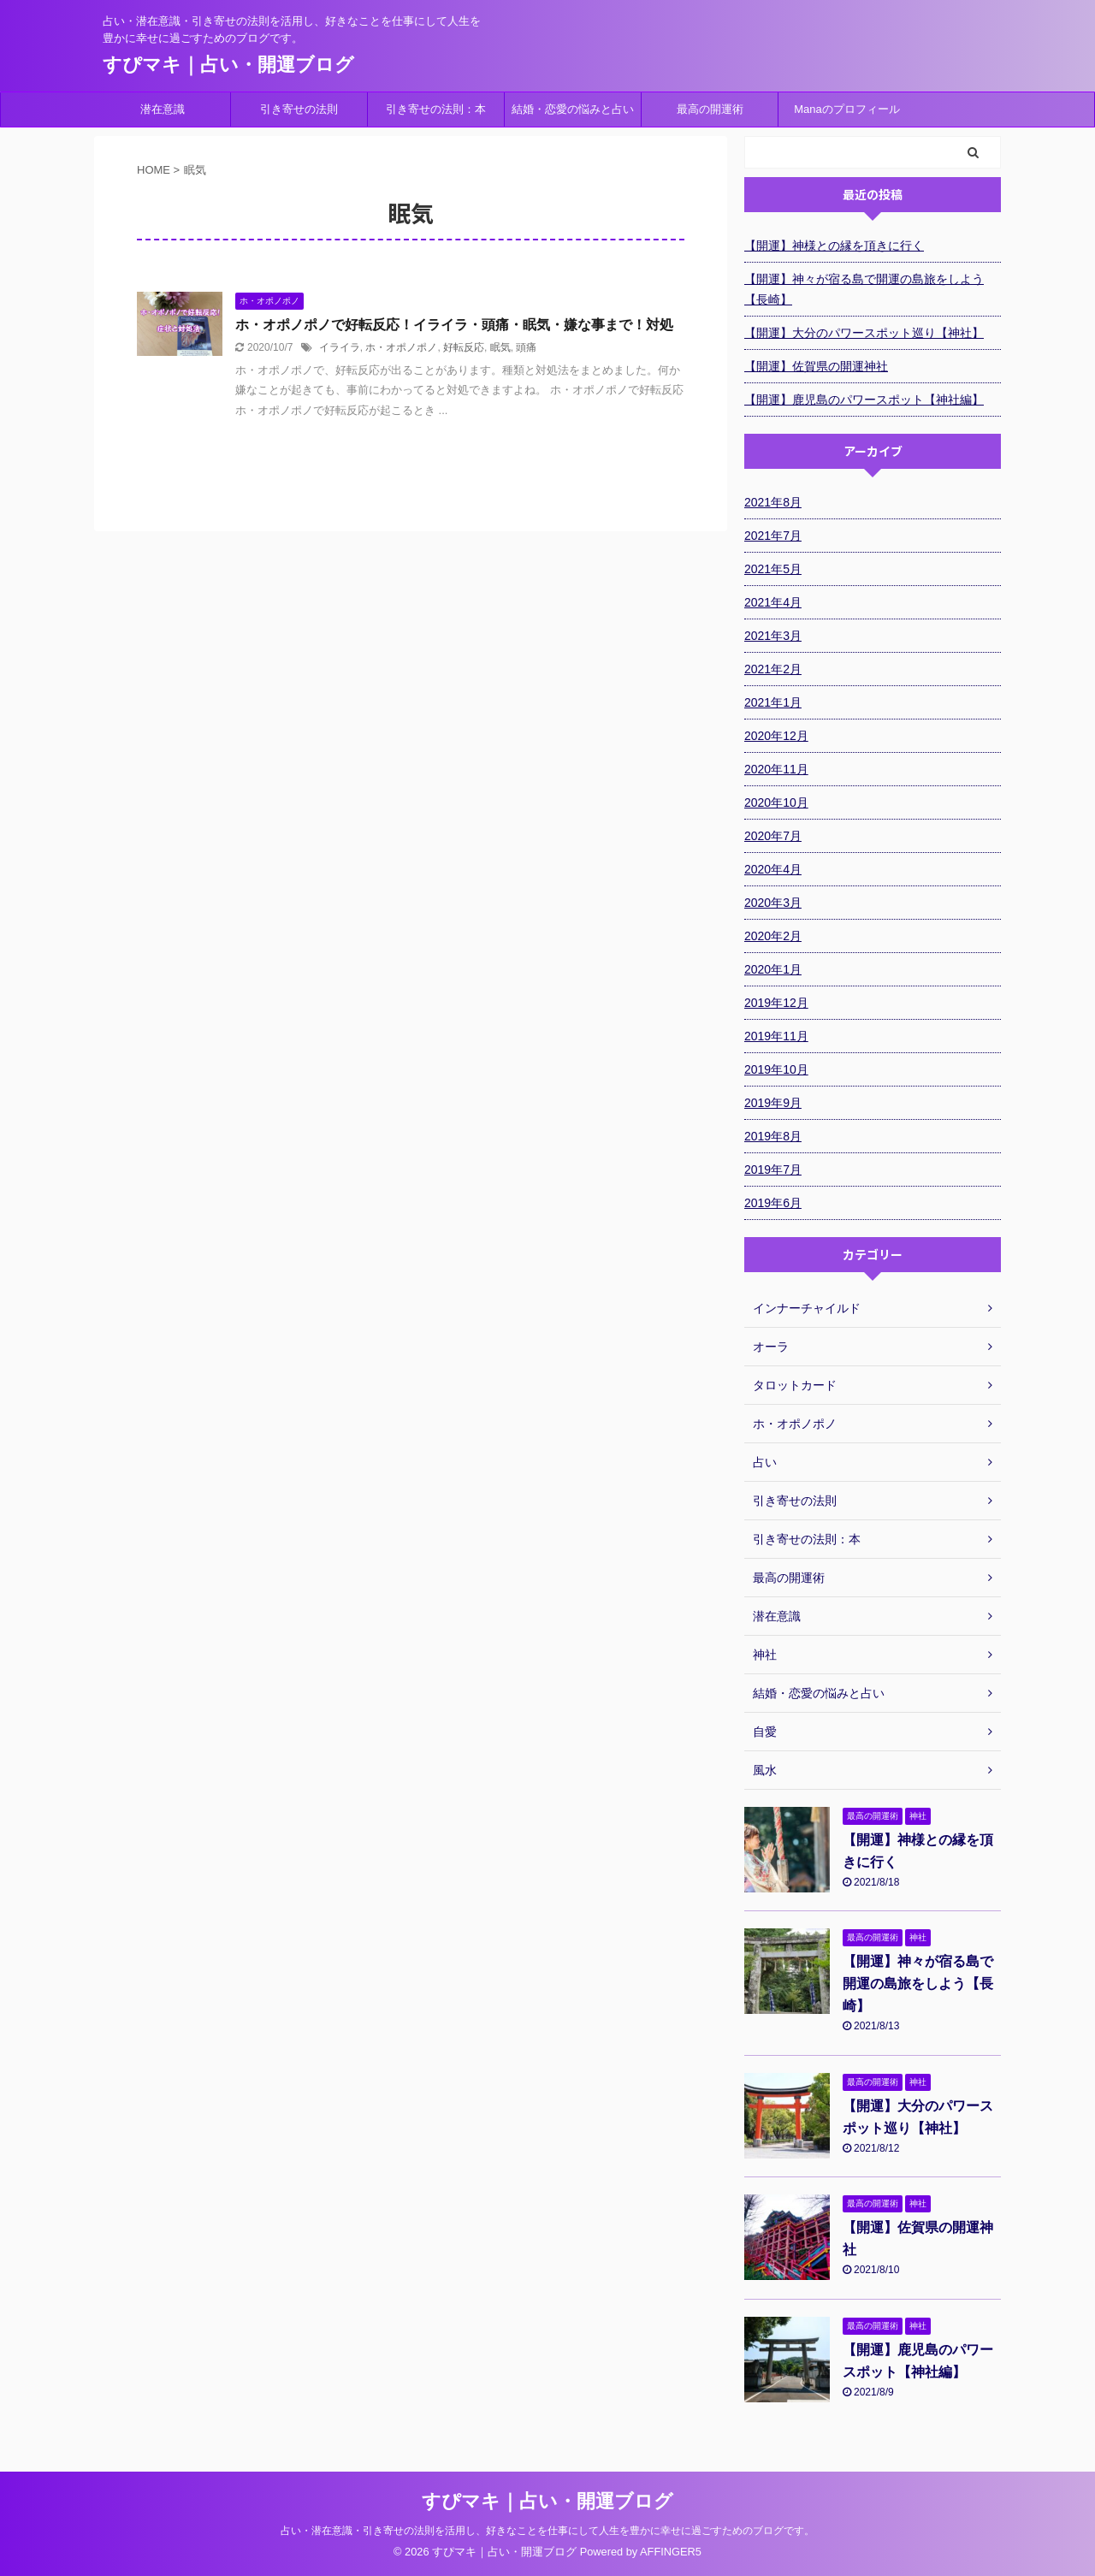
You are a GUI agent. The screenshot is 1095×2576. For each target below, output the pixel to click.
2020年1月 (773, 969)
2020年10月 (776, 802)
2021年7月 (773, 535)
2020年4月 (773, 869)
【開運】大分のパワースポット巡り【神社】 (864, 333)
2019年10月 (776, 1069)
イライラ (339, 347)
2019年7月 (773, 1169)
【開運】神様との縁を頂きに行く (834, 245)
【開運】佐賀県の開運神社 (816, 366)
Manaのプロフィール (847, 109)
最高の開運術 (710, 109)
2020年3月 (773, 902)
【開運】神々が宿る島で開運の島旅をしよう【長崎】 (864, 289)
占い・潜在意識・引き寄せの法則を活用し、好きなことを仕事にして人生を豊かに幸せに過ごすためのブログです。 (547, 2531)
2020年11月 (776, 769)
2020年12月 (776, 736)
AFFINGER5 (670, 2551)
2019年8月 (773, 1136)
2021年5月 (773, 569)
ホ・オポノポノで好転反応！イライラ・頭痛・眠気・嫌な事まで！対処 (454, 324)
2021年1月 (773, 702)
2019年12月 (776, 1003)
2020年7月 (773, 836)
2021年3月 (773, 636)
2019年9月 (773, 1103)
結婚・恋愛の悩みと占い (573, 109)
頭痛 (526, 347)
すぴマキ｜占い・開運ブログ (228, 64)
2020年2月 (773, 936)
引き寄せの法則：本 (436, 109)
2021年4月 (773, 602)
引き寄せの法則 (299, 109)
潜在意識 (162, 109)
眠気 (500, 347)
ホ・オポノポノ (401, 347)
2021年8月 (773, 502)
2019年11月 (776, 1036)
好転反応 (463, 347)
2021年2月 (773, 669)
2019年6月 (773, 1203)
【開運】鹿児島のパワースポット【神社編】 (864, 399)
